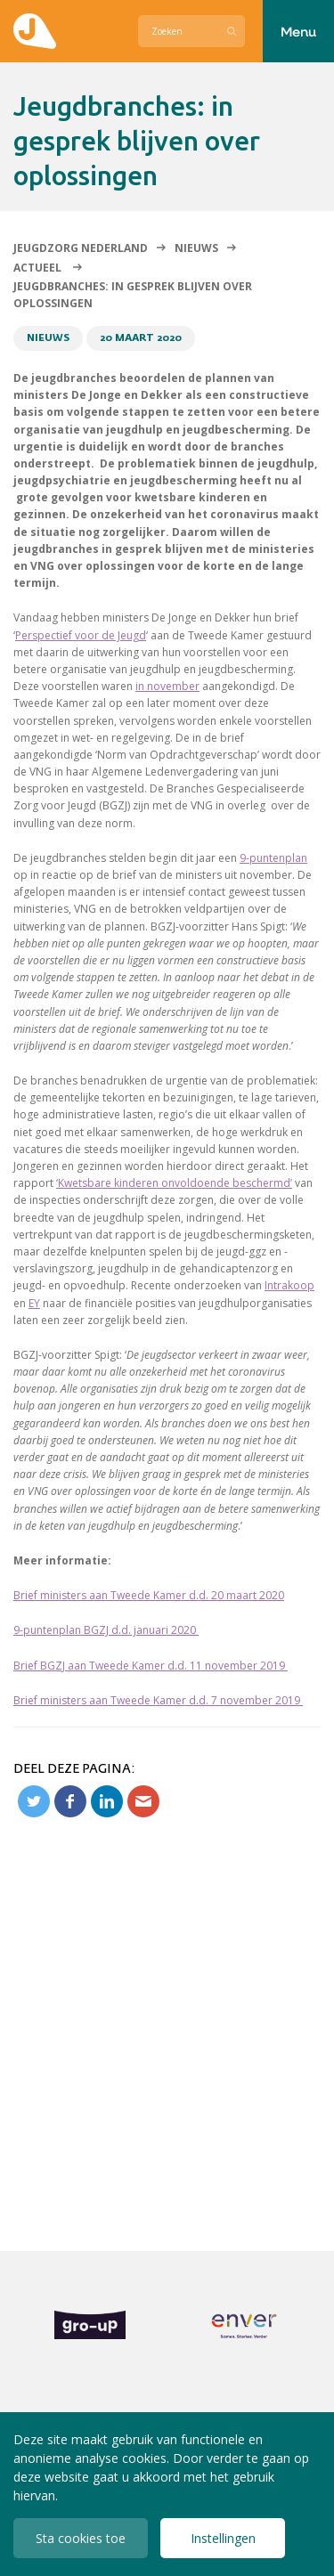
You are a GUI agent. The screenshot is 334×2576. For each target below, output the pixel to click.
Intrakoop (289, 1285)
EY (34, 1303)
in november (167, 686)
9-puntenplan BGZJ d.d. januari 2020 (106, 1629)
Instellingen (223, 2538)
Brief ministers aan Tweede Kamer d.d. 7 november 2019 (158, 1700)
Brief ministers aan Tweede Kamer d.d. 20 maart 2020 (148, 1595)
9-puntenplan (273, 857)
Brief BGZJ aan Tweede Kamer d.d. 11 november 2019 (150, 1665)
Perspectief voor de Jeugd (80, 635)
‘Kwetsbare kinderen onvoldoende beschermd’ (174, 1182)
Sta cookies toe (81, 2538)
